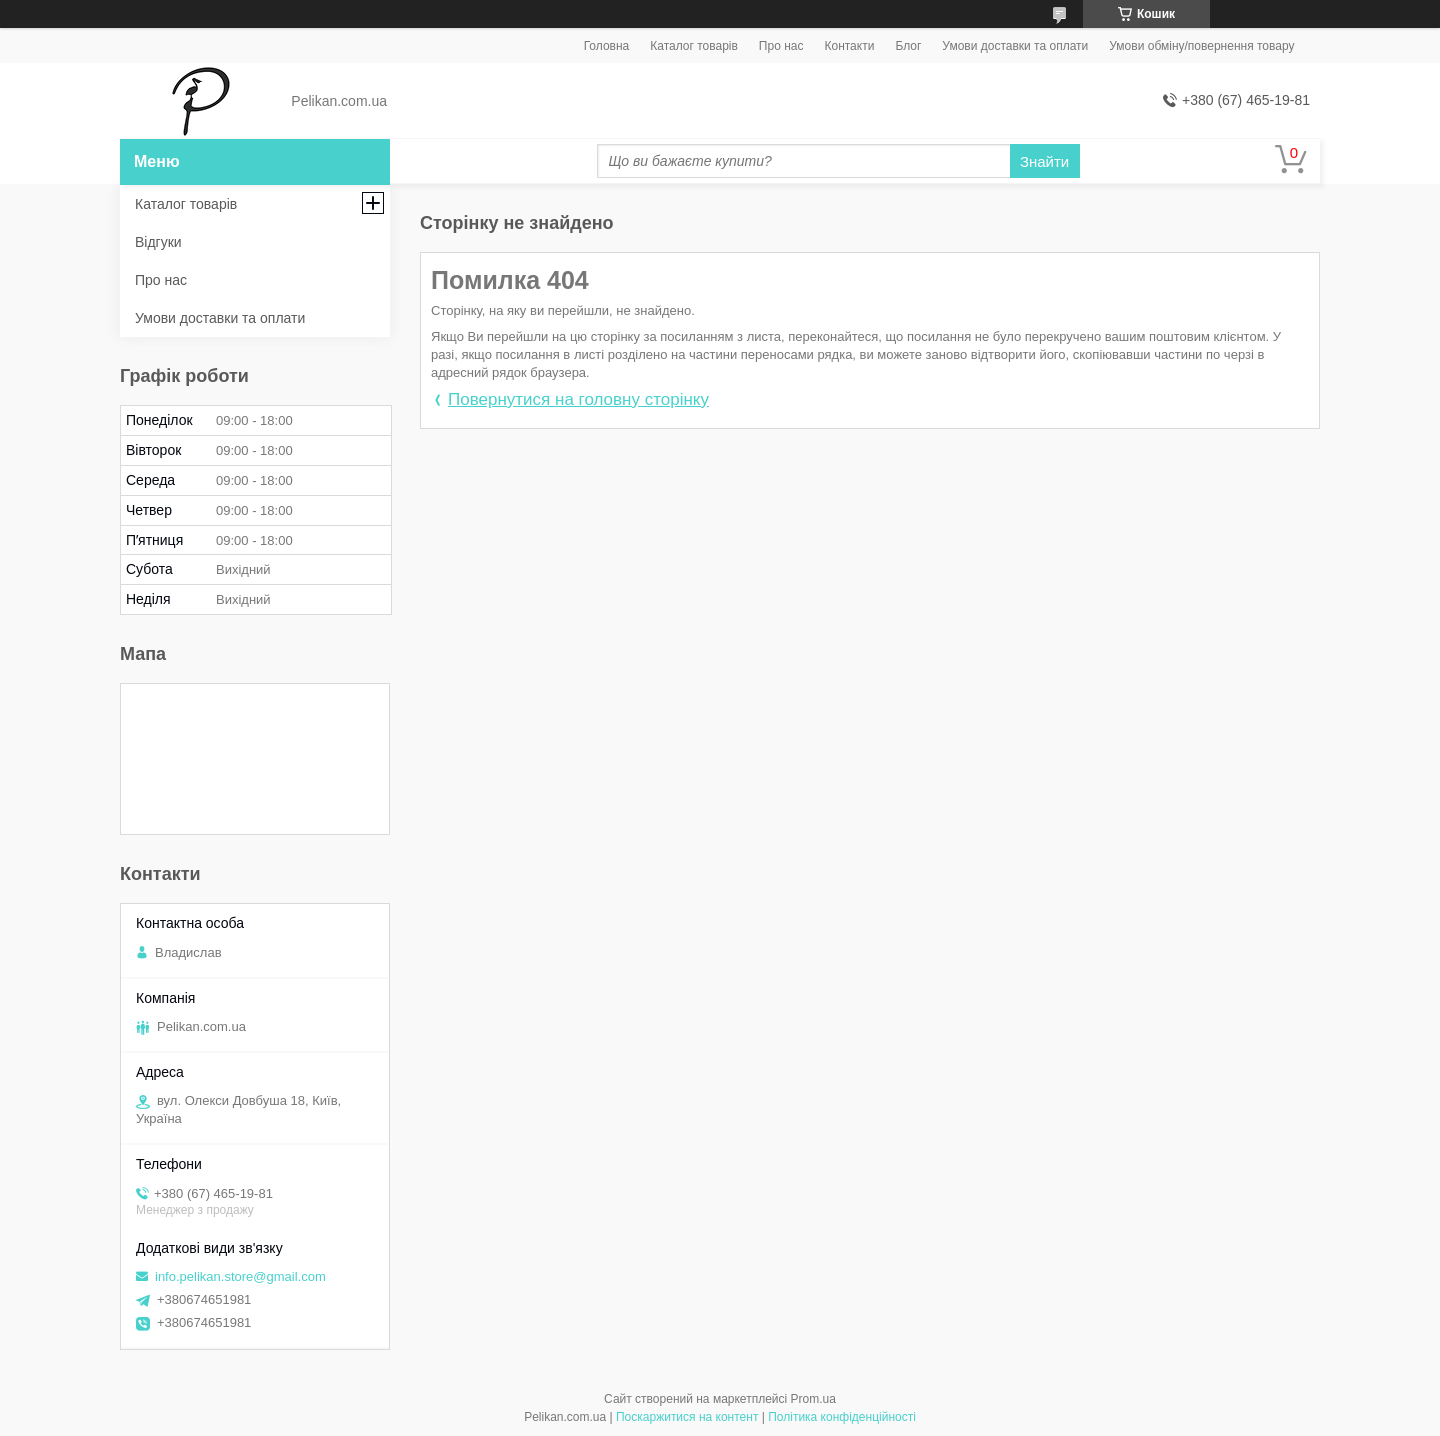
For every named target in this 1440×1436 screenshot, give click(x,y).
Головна (607, 46)
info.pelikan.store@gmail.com (240, 1276)
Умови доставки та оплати (1015, 46)
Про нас (781, 46)
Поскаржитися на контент (687, 1417)
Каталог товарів (694, 46)
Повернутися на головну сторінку (578, 399)
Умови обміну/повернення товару (1201, 46)
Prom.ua (813, 1399)
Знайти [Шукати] (1044, 161)
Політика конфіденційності (842, 1417)
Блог (908, 46)
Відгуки (158, 242)
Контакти (849, 46)
